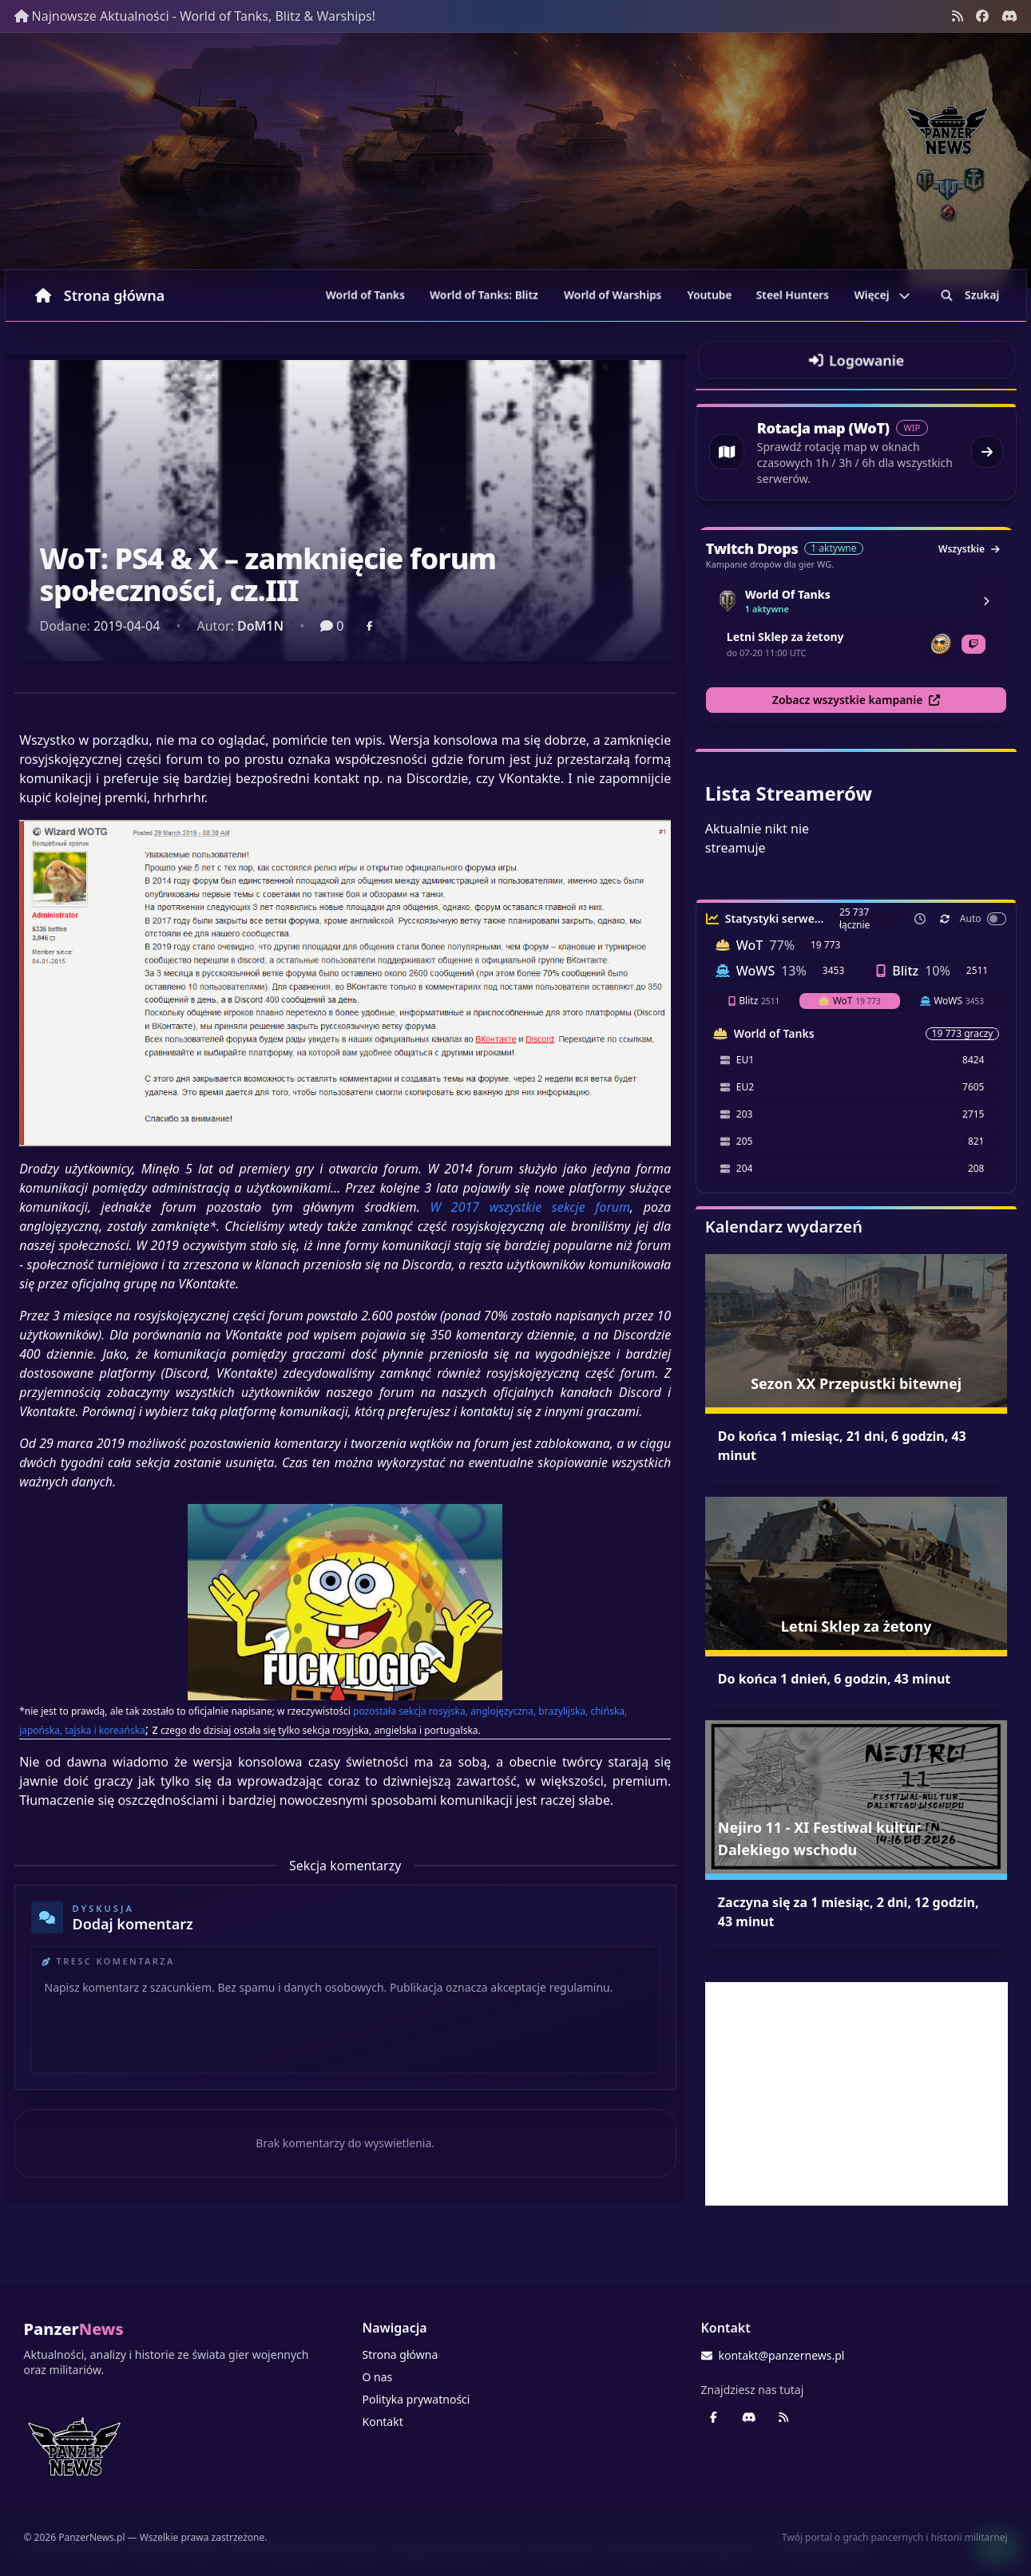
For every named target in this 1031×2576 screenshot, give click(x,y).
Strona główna (100, 295)
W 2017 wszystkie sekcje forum (530, 1207)
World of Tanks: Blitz (484, 295)
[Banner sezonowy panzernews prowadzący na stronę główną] (515, 160)
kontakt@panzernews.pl (773, 2355)
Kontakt (383, 2421)
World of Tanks (365, 295)
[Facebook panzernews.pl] (982, 16)
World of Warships (612, 295)
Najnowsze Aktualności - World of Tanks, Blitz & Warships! (195, 16)
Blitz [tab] (753, 1000)
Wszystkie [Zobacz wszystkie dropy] (968, 549)
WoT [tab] (850, 1000)
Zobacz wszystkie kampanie (856, 699)
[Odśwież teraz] (945, 918)
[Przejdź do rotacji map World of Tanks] (856, 452)
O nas (378, 2376)
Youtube (709, 295)
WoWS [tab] (952, 1000)
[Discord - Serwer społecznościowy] (1009, 16)
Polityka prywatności (416, 2399)
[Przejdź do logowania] (856, 360)
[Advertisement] (856, 2094)
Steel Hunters (792, 295)
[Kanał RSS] (957, 16)
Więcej (882, 295)
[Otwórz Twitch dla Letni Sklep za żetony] (973, 644)
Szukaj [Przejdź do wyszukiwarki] (970, 295)
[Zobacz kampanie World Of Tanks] (986, 601)
